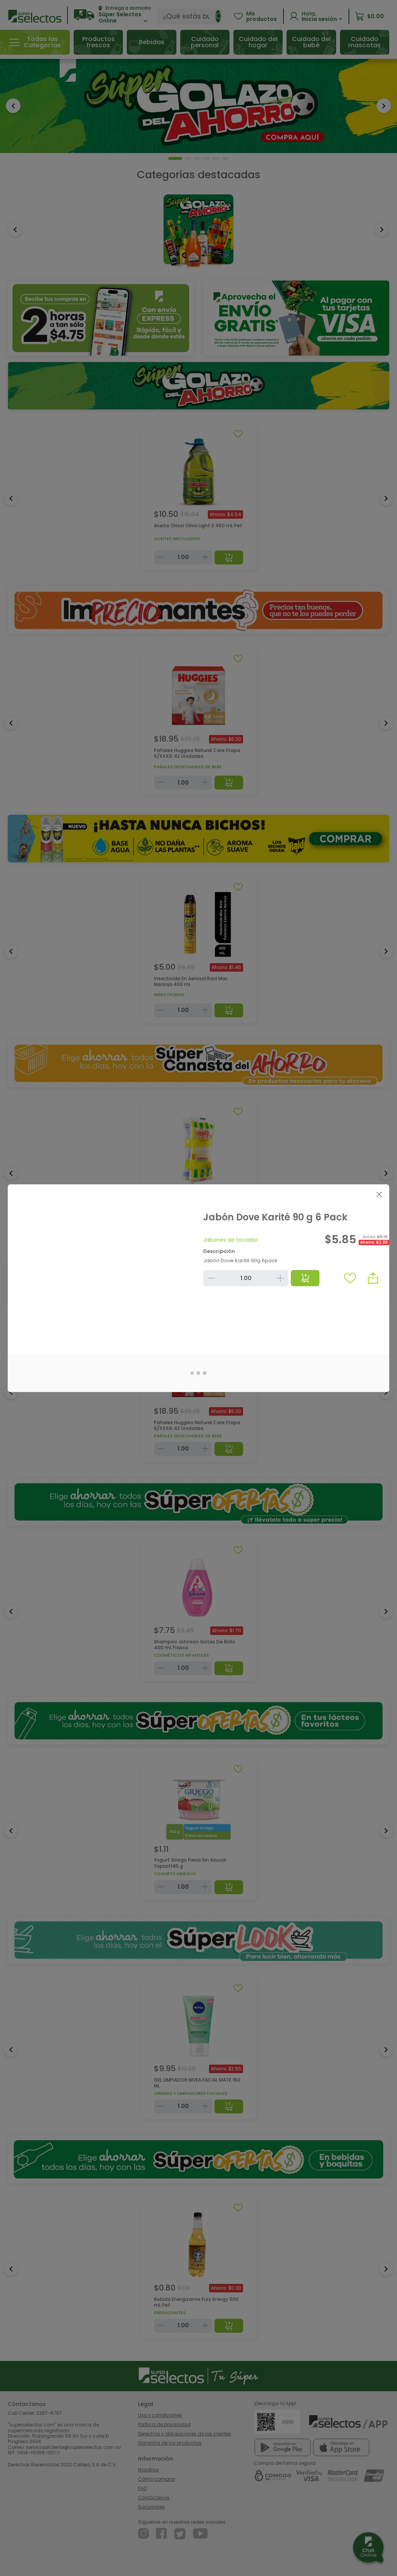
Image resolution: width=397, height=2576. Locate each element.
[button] (372, 1278)
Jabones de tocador (230, 1240)
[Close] (379, 1195)
